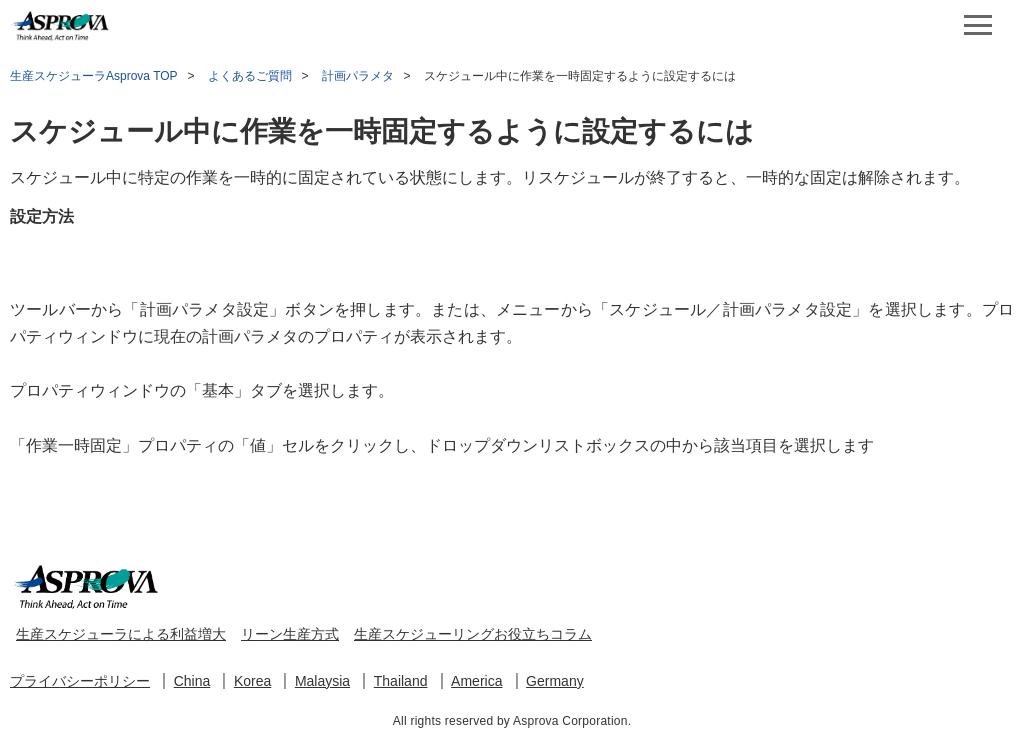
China (192, 681)
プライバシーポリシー (80, 681)
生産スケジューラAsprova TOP (94, 76)
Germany (555, 681)
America (476, 681)
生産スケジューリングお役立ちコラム (473, 634)
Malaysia (322, 681)
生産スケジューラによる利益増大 (121, 634)
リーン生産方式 (290, 634)
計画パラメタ (358, 76)
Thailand (401, 681)
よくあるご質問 (250, 76)
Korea (252, 681)
